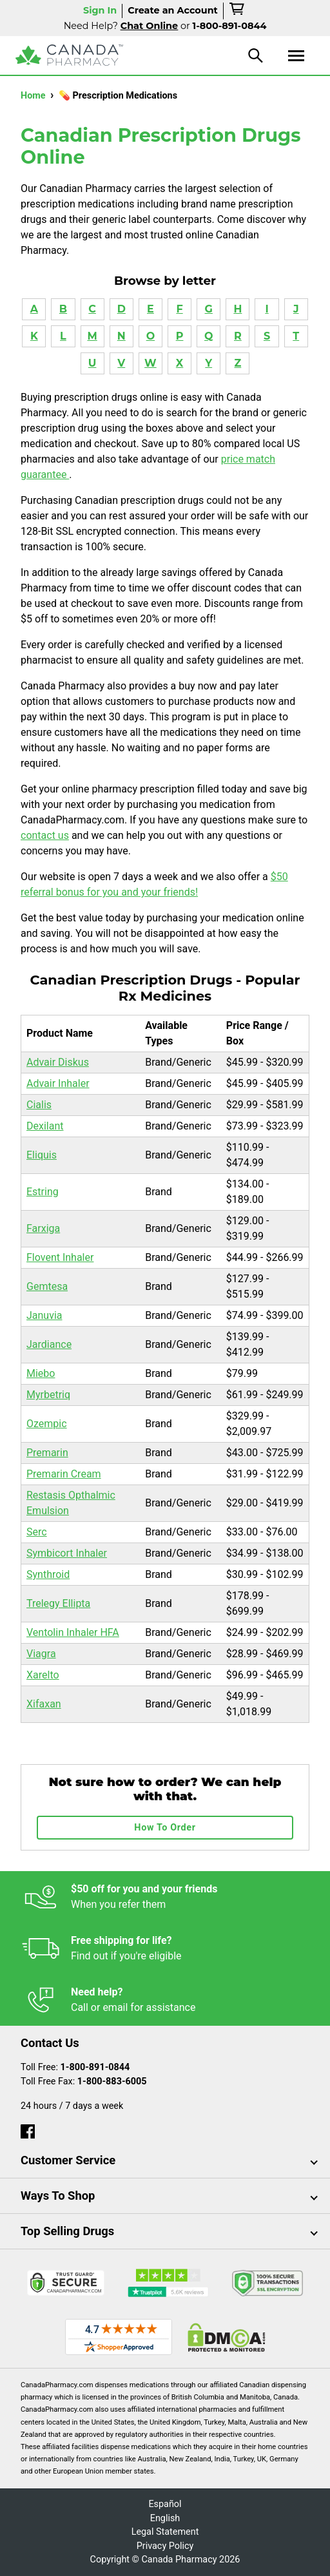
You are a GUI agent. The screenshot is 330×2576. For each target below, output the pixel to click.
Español (164, 2504)
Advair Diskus (57, 1062)
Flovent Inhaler (59, 1257)
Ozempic (46, 1424)
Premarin (47, 1453)
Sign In (100, 10)
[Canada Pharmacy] (69, 55)
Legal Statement (165, 2531)
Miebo (40, 1373)
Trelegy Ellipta (58, 1603)
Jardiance (49, 1344)
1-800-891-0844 (95, 2067)
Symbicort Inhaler (66, 1553)
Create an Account (173, 10)
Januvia (44, 1315)
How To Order (164, 1827)
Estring (42, 1192)
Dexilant (44, 1126)
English (165, 2518)
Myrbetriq (48, 1395)
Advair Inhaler (58, 1083)
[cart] (238, 11)
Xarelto (42, 1675)
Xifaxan (43, 1704)
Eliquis (41, 1155)
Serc (36, 1532)
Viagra (41, 1654)
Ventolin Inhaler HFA (72, 1632)
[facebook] (27, 2128)
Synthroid (48, 1574)
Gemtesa (47, 1286)
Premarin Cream (63, 1474)
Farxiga (43, 1228)
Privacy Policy (165, 2546)
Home (34, 95)
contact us (45, 835)
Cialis (39, 1105)
